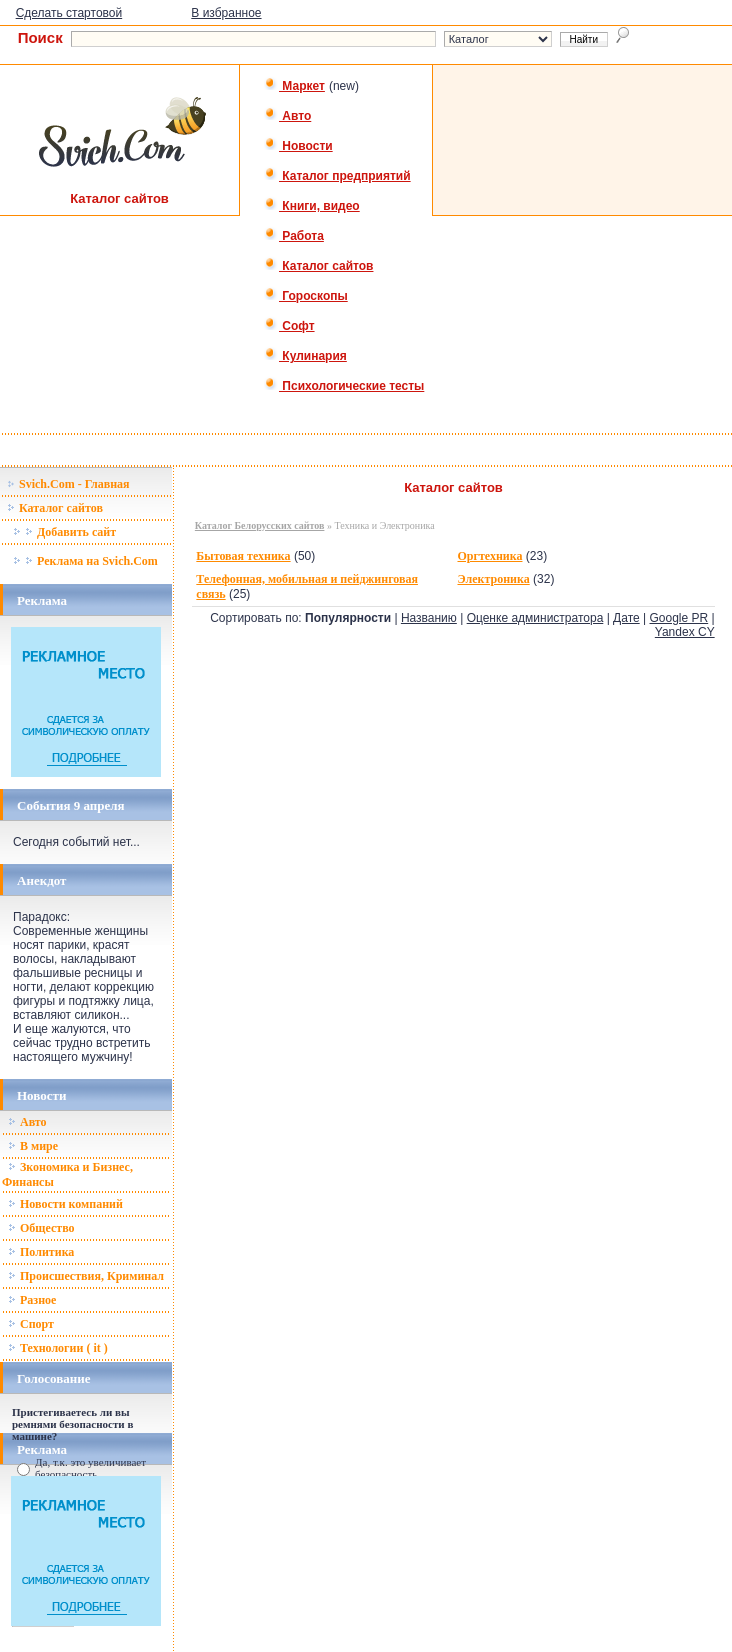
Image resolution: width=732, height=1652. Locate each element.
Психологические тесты (344, 386)
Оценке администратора (535, 618)
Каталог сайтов (318, 266)
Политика (41, 1252)
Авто (287, 116)
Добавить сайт (64, 532)
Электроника (493, 579)
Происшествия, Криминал (86, 1276)
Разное (32, 1300)
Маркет (294, 86)
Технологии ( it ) (58, 1348)
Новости (298, 146)
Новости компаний (65, 1204)
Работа (294, 236)
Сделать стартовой (69, 13)
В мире (33, 1146)
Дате (626, 618)
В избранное (226, 13)
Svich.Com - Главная (68, 484)
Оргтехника (489, 556)
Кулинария (305, 356)
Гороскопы (306, 296)
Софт (289, 326)
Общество (41, 1228)
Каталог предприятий (337, 176)
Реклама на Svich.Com (85, 561)
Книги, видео (312, 206)
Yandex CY (685, 632)
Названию (429, 618)
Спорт (31, 1324)
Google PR (678, 618)
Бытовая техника (243, 556)
